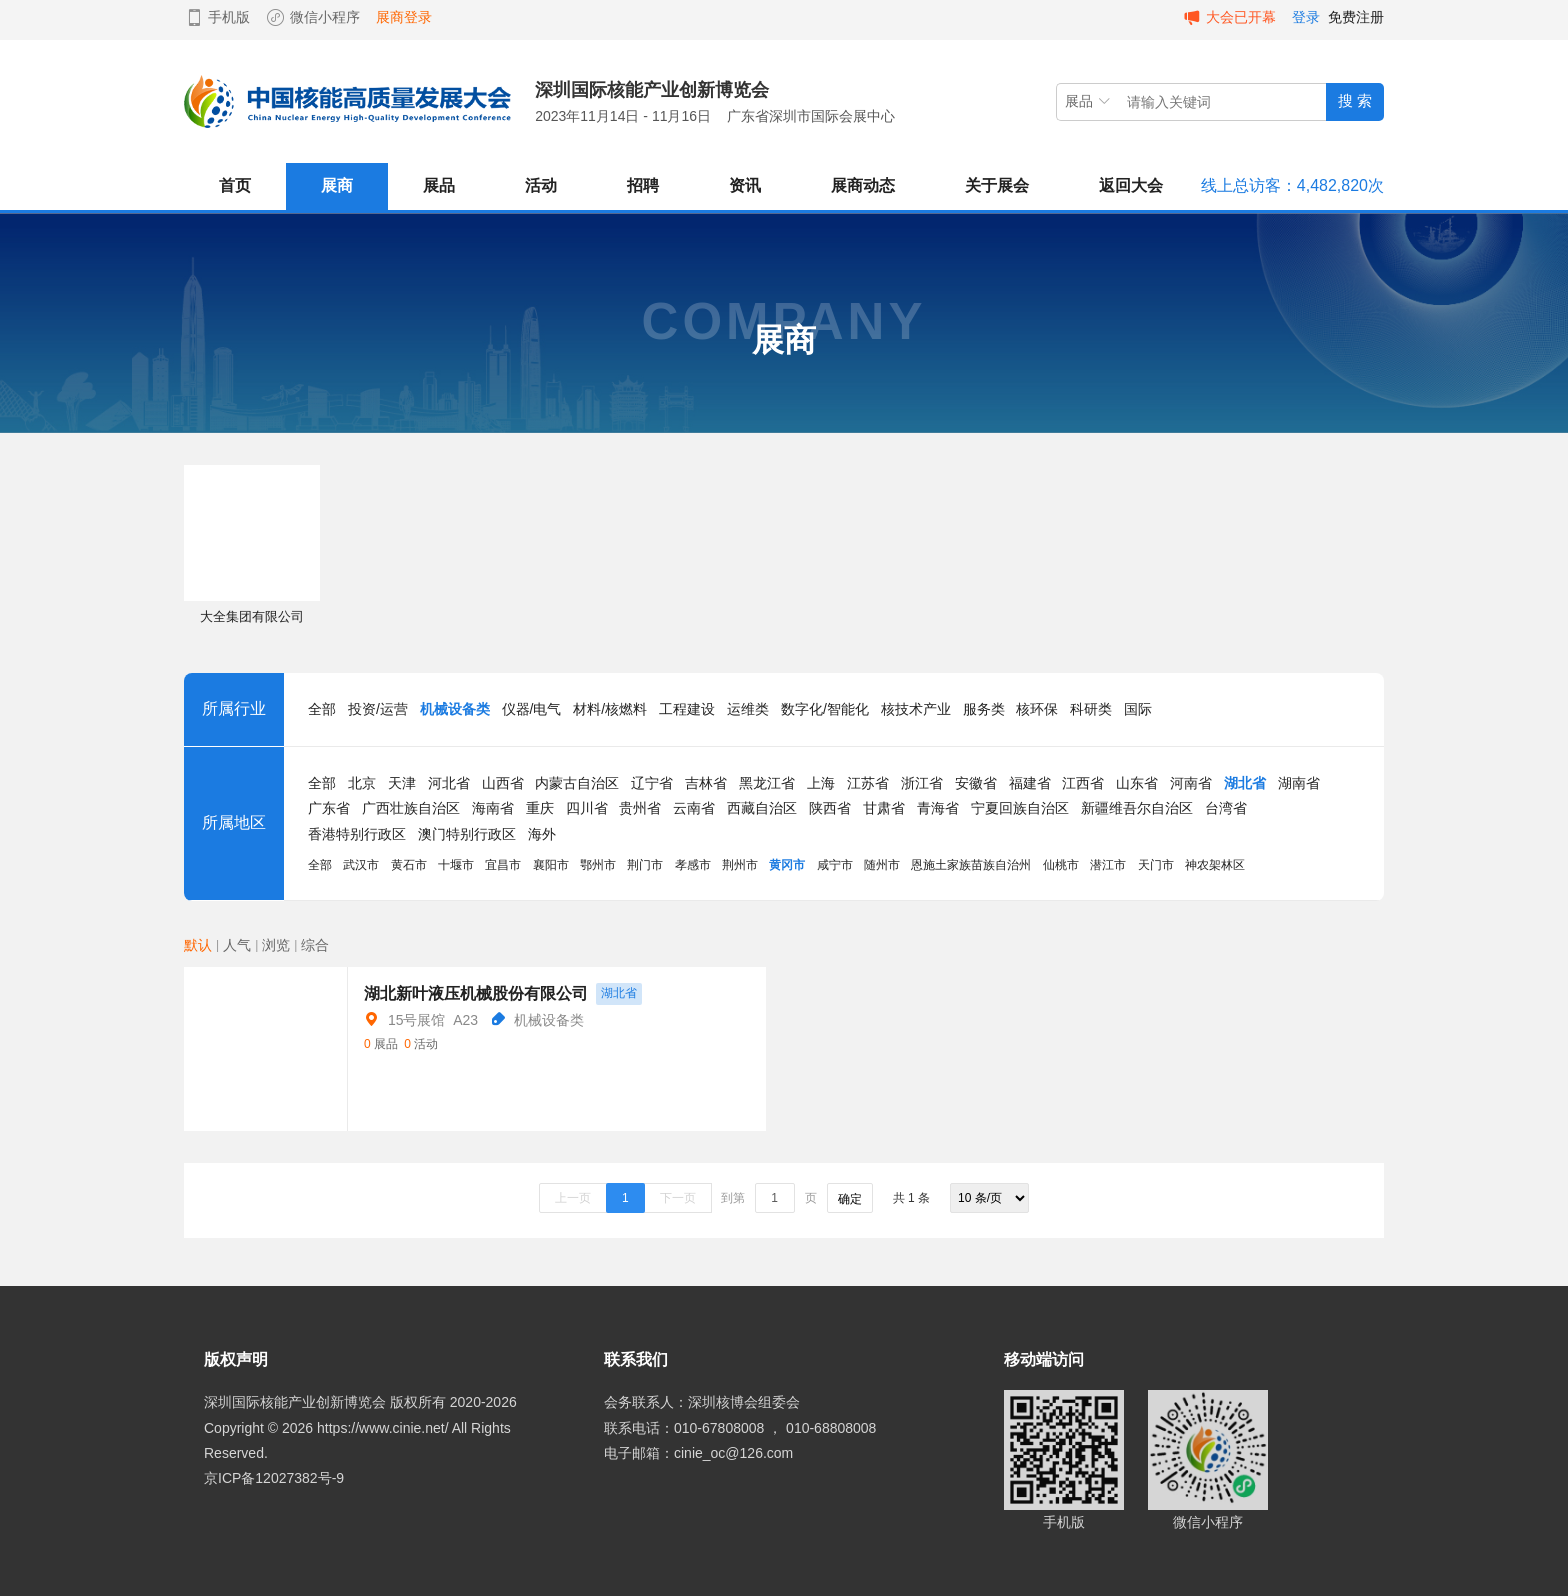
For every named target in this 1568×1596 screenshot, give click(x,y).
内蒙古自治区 (577, 783)
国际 (1138, 709)
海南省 (493, 808)
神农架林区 (1215, 865)
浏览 (276, 945)
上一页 (573, 1198)
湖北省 (1245, 783)
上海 (821, 783)
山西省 (503, 783)
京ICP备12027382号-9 (274, 1478)
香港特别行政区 (357, 834)
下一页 (678, 1198)
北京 (362, 783)
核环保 (1037, 709)
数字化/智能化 (825, 709)
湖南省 (1299, 783)
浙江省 (922, 783)
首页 (235, 185)
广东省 (329, 808)
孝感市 (693, 865)
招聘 (643, 185)
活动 (541, 185)
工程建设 (687, 709)
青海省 (938, 808)
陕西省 (830, 808)
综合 (315, 945)
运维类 (748, 709)
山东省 (1137, 783)
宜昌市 (503, 865)
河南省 (1191, 783)
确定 (850, 1199)
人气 (237, 945)
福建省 (1030, 783)
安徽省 (976, 783)
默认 (198, 945)
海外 (542, 834)
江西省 (1083, 783)
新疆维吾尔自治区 (1137, 808)
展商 (337, 185)
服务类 (984, 709)
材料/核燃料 (610, 709)
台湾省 (1226, 808)
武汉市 (361, 865)
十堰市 (456, 865)
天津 (402, 783)
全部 (322, 709)
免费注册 (1356, 17)
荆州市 (740, 865)
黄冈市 (787, 865)
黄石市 (409, 865)
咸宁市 (835, 865)
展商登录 (404, 17)
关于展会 (997, 185)
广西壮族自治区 (411, 808)
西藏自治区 (762, 808)
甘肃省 (884, 808)
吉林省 (706, 783)
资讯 (745, 185)
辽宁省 (652, 783)
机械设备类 (455, 709)
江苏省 (868, 783)
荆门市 (645, 865)
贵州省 (640, 808)
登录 (1306, 17)
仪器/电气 (532, 709)
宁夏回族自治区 (1020, 808)
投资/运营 (378, 709)
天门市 (1156, 865)
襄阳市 (551, 865)
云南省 (694, 808)
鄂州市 (598, 865)
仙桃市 (1061, 865)
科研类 (1091, 709)
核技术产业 (916, 709)
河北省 (449, 783)
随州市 (882, 865)
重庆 (540, 808)
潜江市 (1108, 865)
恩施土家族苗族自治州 (971, 865)
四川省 (587, 808)
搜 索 (1355, 100)
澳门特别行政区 (467, 834)
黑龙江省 (767, 783)
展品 (439, 185)
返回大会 (1131, 185)
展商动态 (863, 185)
